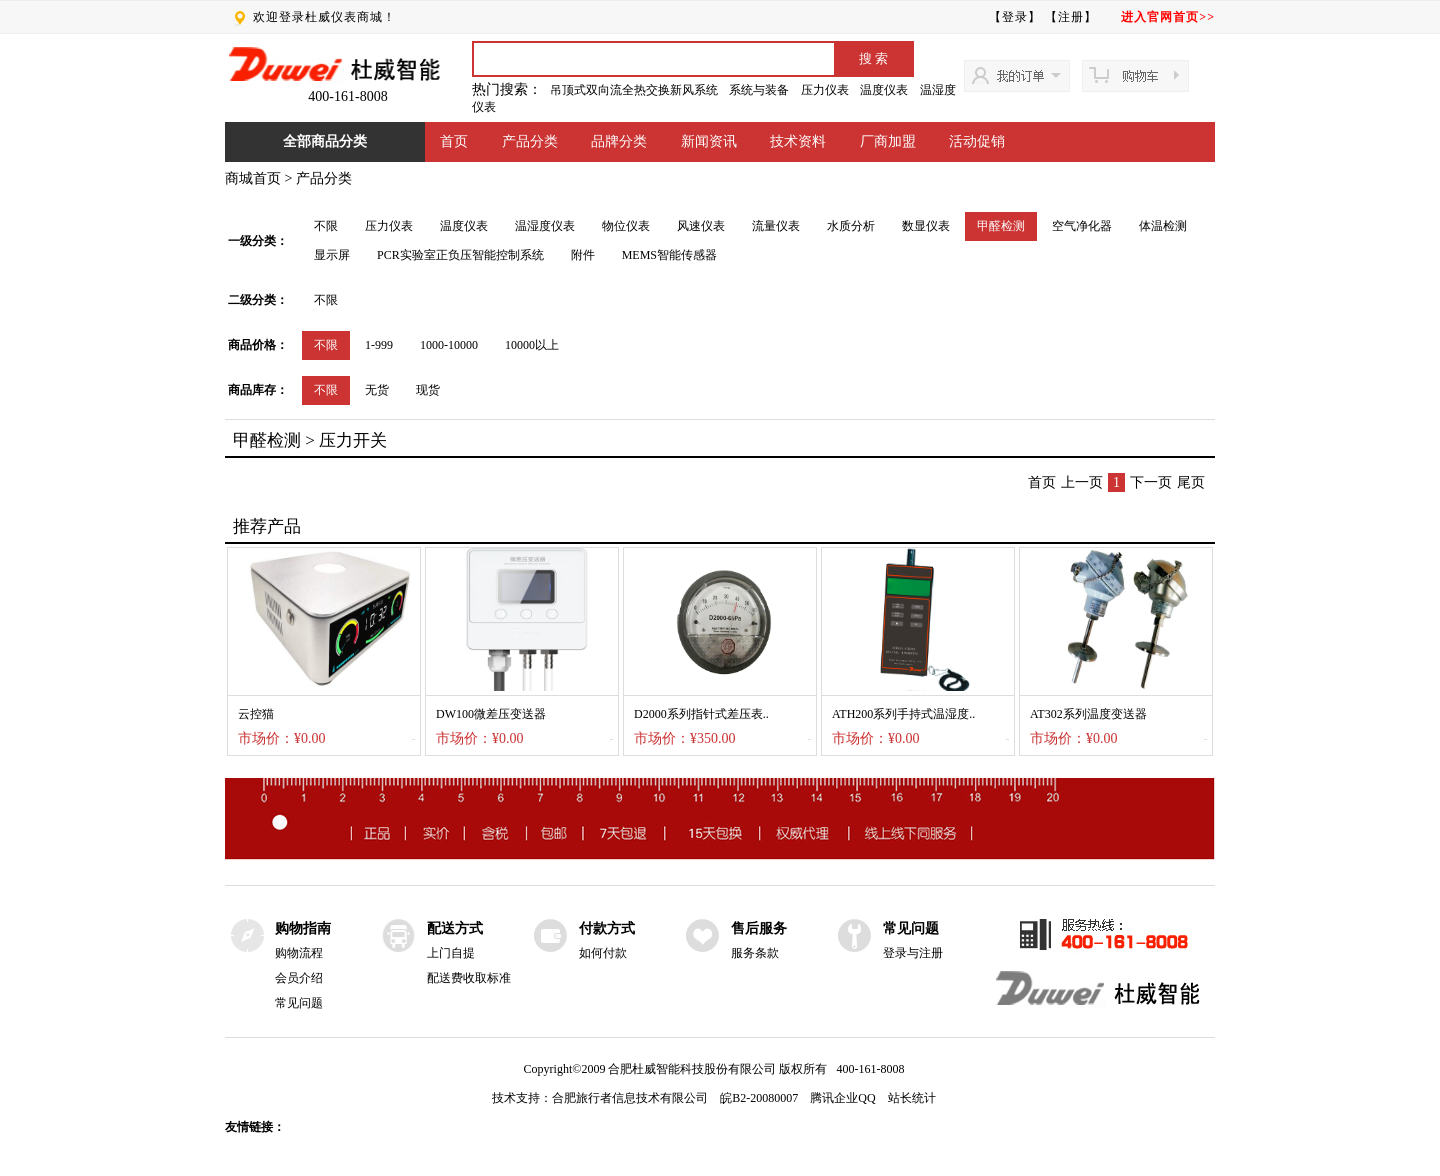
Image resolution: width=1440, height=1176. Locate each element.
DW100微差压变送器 (491, 714)
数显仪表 (926, 226)
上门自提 (451, 953)
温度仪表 (884, 90)
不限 (326, 226)
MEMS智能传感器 (669, 255)
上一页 (1082, 482)
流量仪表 (776, 226)
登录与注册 (913, 953)
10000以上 (532, 345)
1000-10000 (449, 345)
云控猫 (256, 714)
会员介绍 (299, 978)
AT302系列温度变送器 (1088, 714)
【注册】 (1071, 17)
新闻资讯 (709, 141)
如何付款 (603, 953)
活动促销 (977, 141)
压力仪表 (825, 90)
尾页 (1191, 482)
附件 (583, 255)
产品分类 (530, 141)
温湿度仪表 (545, 226)
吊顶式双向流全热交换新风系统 (634, 90)
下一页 (1151, 482)
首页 (454, 141)
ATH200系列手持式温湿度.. (903, 714)
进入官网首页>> (1168, 17)
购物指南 (303, 928)
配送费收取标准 (469, 978)
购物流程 (299, 953)
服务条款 (755, 953)
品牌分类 (619, 141)
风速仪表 (701, 226)
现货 (428, 390)
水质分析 (851, 226)
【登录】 (1015, 17)
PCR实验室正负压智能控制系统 (460, 255)
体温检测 (1163, 226)
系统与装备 (759, 90)
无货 (377, 390)
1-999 (379, 345)
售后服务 (759, 928)
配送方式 (455, 928)
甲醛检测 (1001, 226)
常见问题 (299, 1003)
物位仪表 (626, 226)
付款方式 (607, 928)
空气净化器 (1082, 226)
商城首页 (253, 178)
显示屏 (332, 255)
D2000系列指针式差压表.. (701, 714)
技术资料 (798, 141)
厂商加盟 (888, 141)
